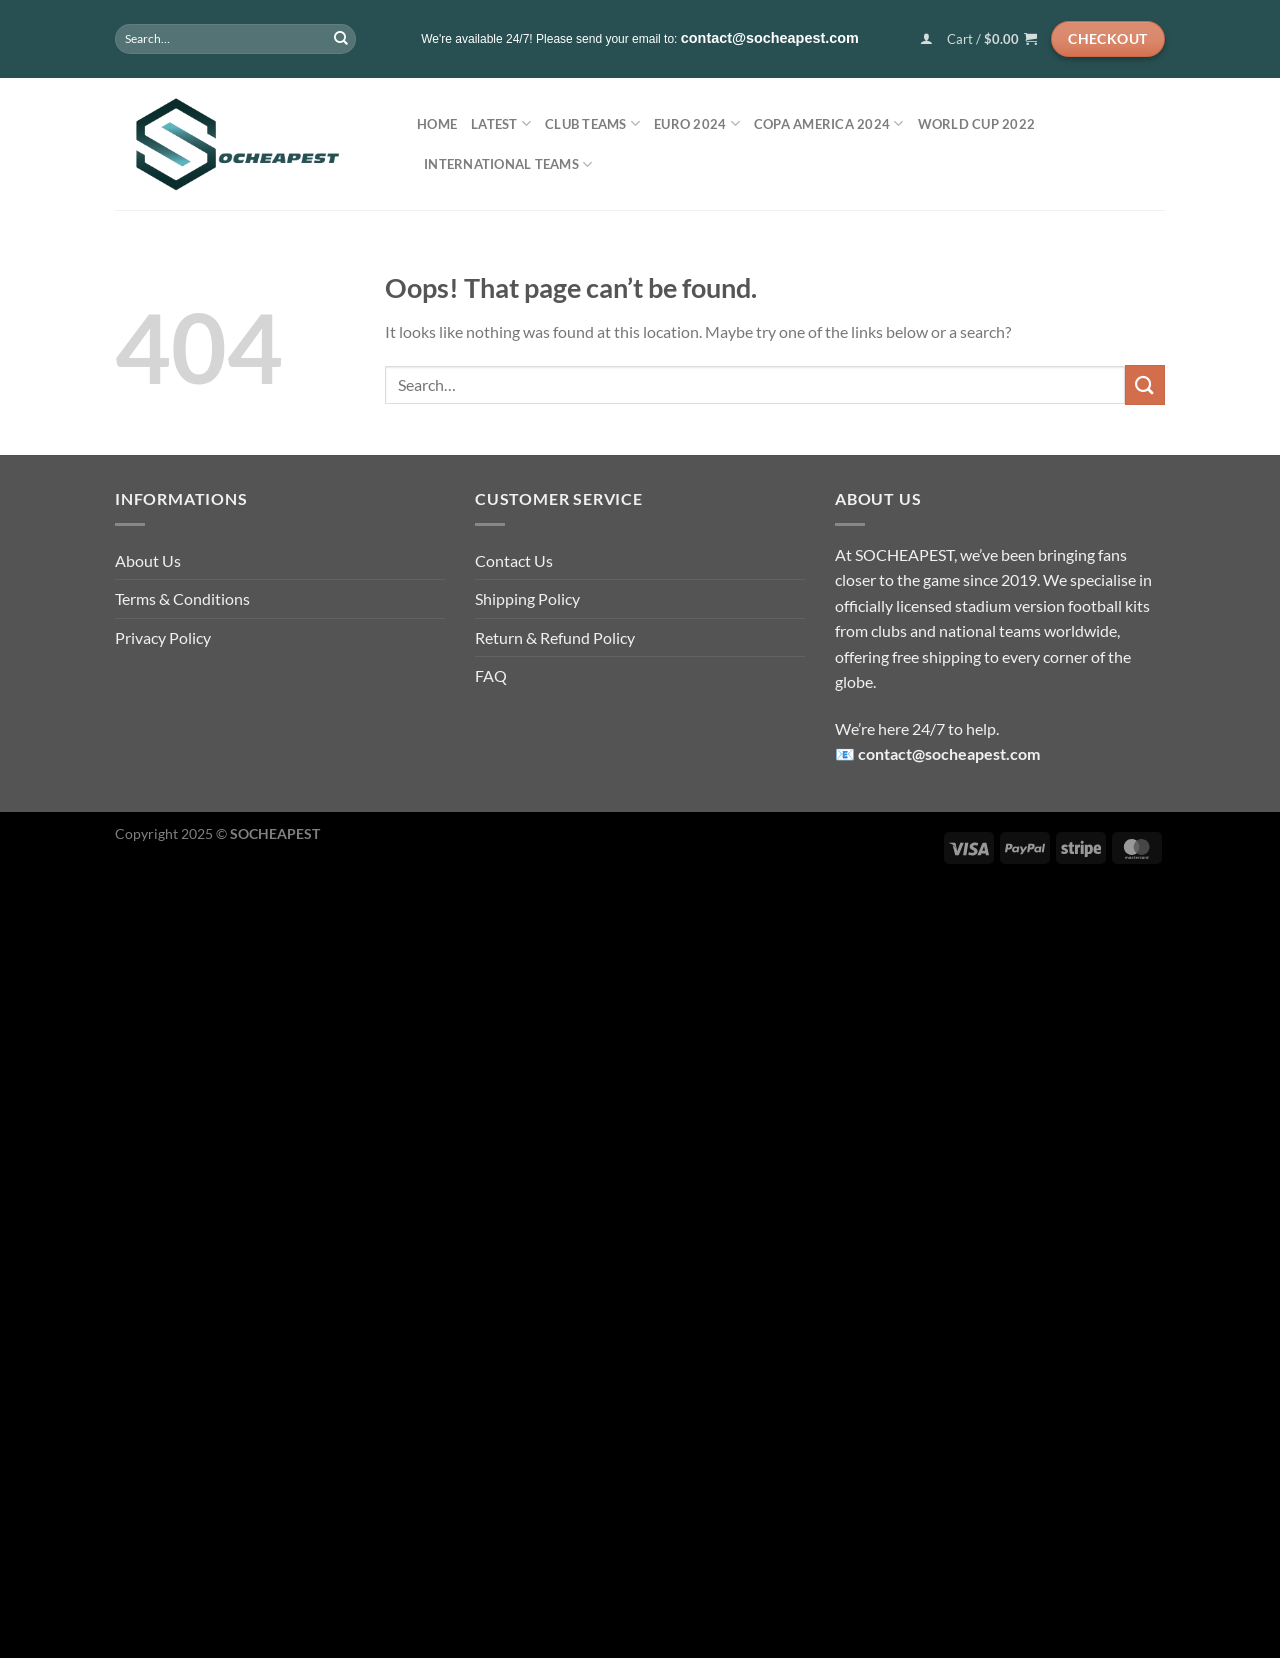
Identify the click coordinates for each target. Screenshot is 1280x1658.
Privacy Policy (163, 637)
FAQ (491, 675)
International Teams (508, 164)
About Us (148, 560)
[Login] (926, 38)
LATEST (501, 123)
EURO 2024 (697, 123)
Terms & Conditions (182, 598)
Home (437, 124)
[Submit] (341, 39)
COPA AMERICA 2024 (829, 123)
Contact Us (514, 560)
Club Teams (592, 123)
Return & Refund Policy (555, 637)
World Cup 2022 (977, 124)
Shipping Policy (527, 598)
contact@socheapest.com (949, 753)
